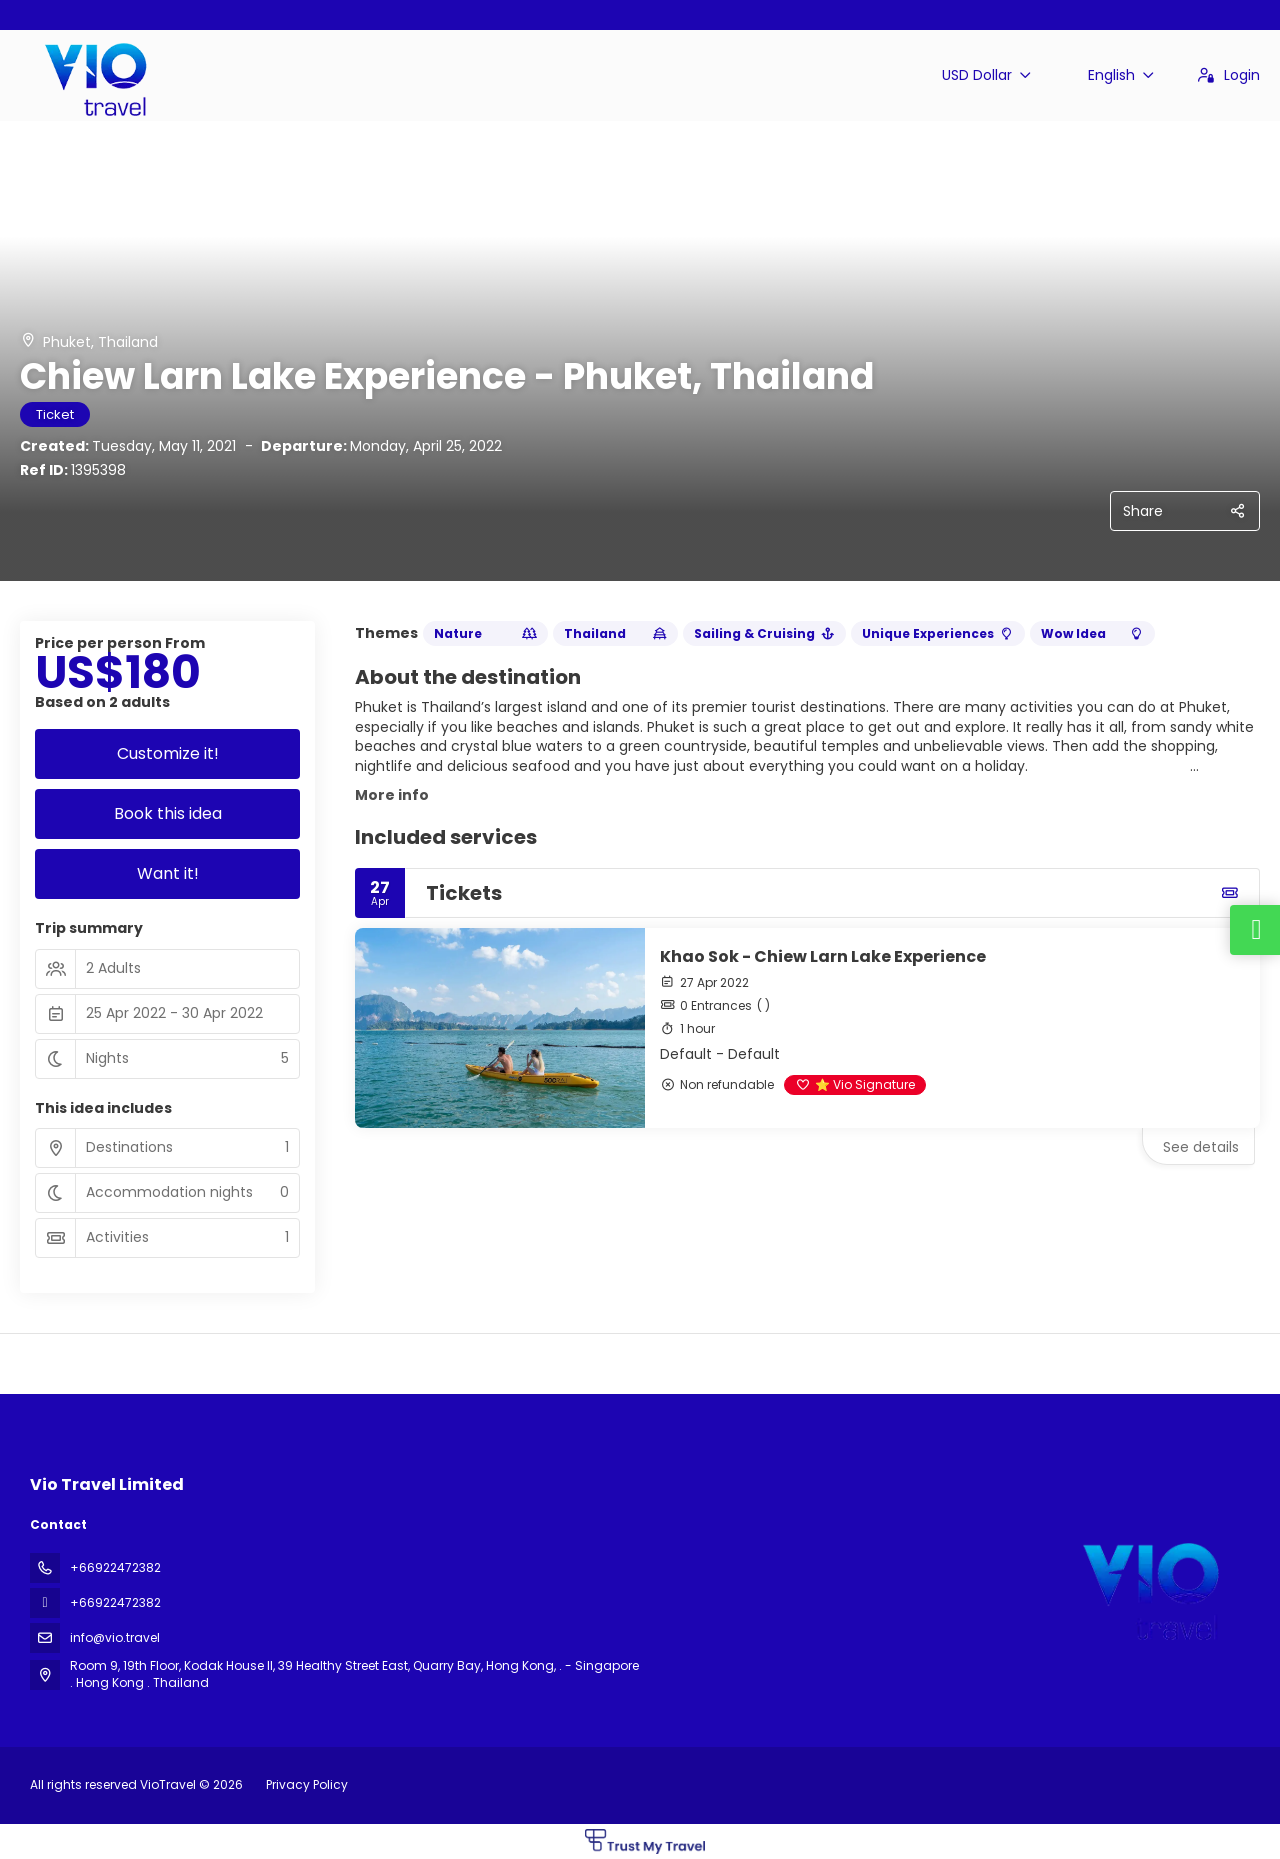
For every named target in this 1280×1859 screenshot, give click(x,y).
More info (392, 795)
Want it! (168, 873)
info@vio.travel (115, 1637)
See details (1201, 1147)
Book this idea (168, 813)
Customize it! (168, 753)
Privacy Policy (307, 1784)
